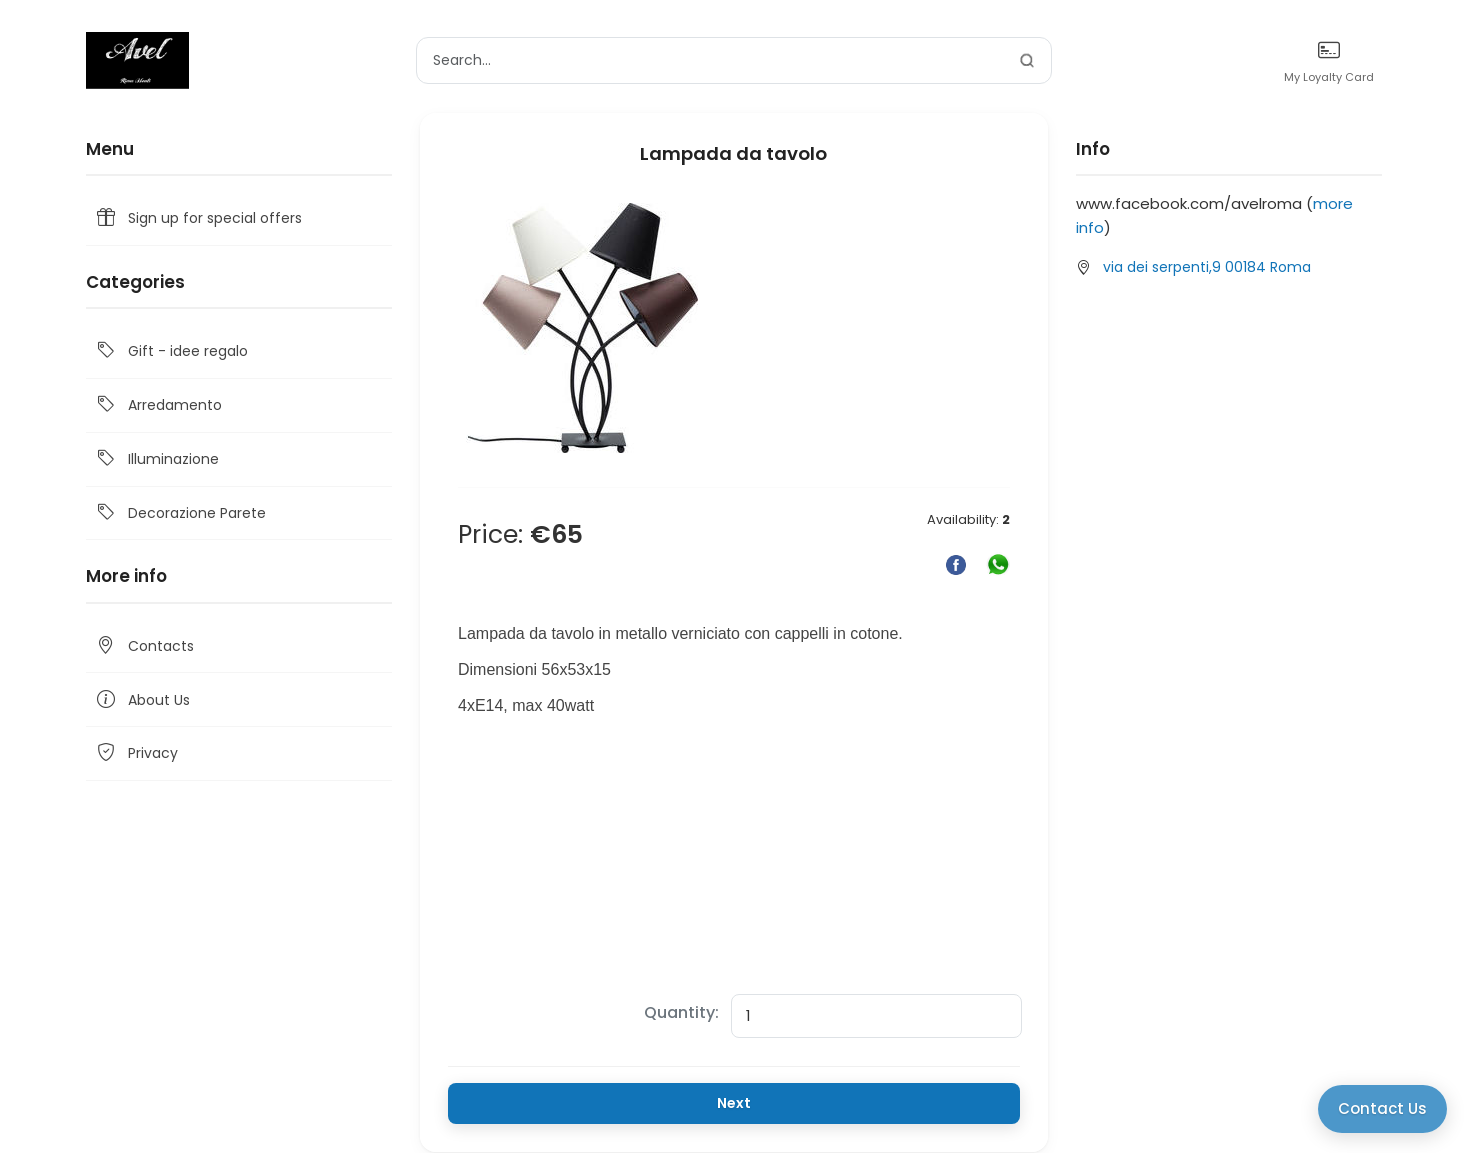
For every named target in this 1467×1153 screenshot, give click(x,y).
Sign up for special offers (198, 218)
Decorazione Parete (180, 513)
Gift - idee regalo (171, 351)
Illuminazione (156, 459)
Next (734, 1103)
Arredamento (158, 405)
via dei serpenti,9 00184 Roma (1207, 267)
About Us (142, 699)
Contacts (144, 646)
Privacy (136, 753)
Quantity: (681, 1012)
